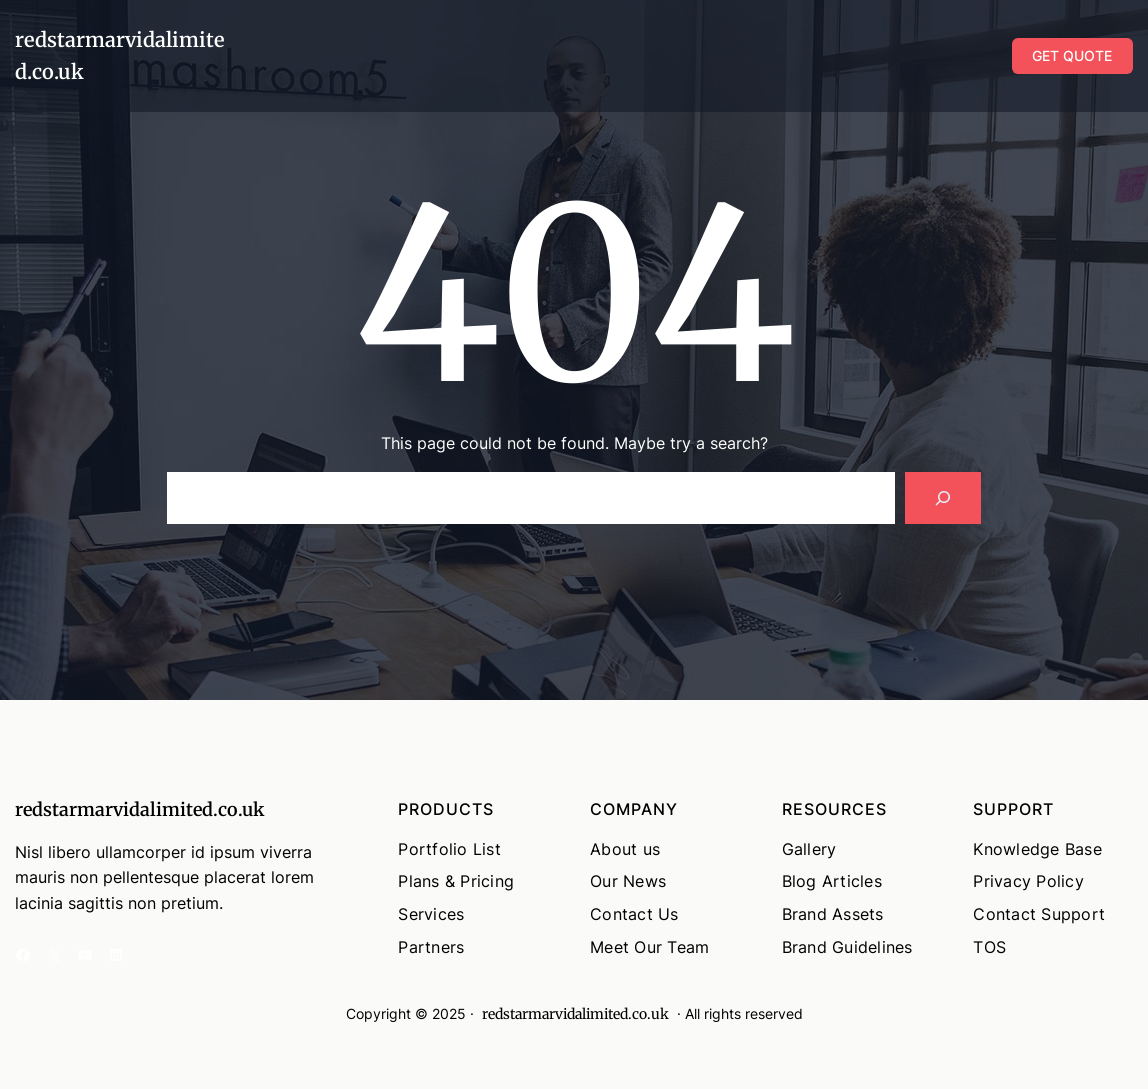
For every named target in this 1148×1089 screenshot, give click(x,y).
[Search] (943, 498)
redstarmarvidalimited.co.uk (139, 809)
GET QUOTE (1072, 55)
